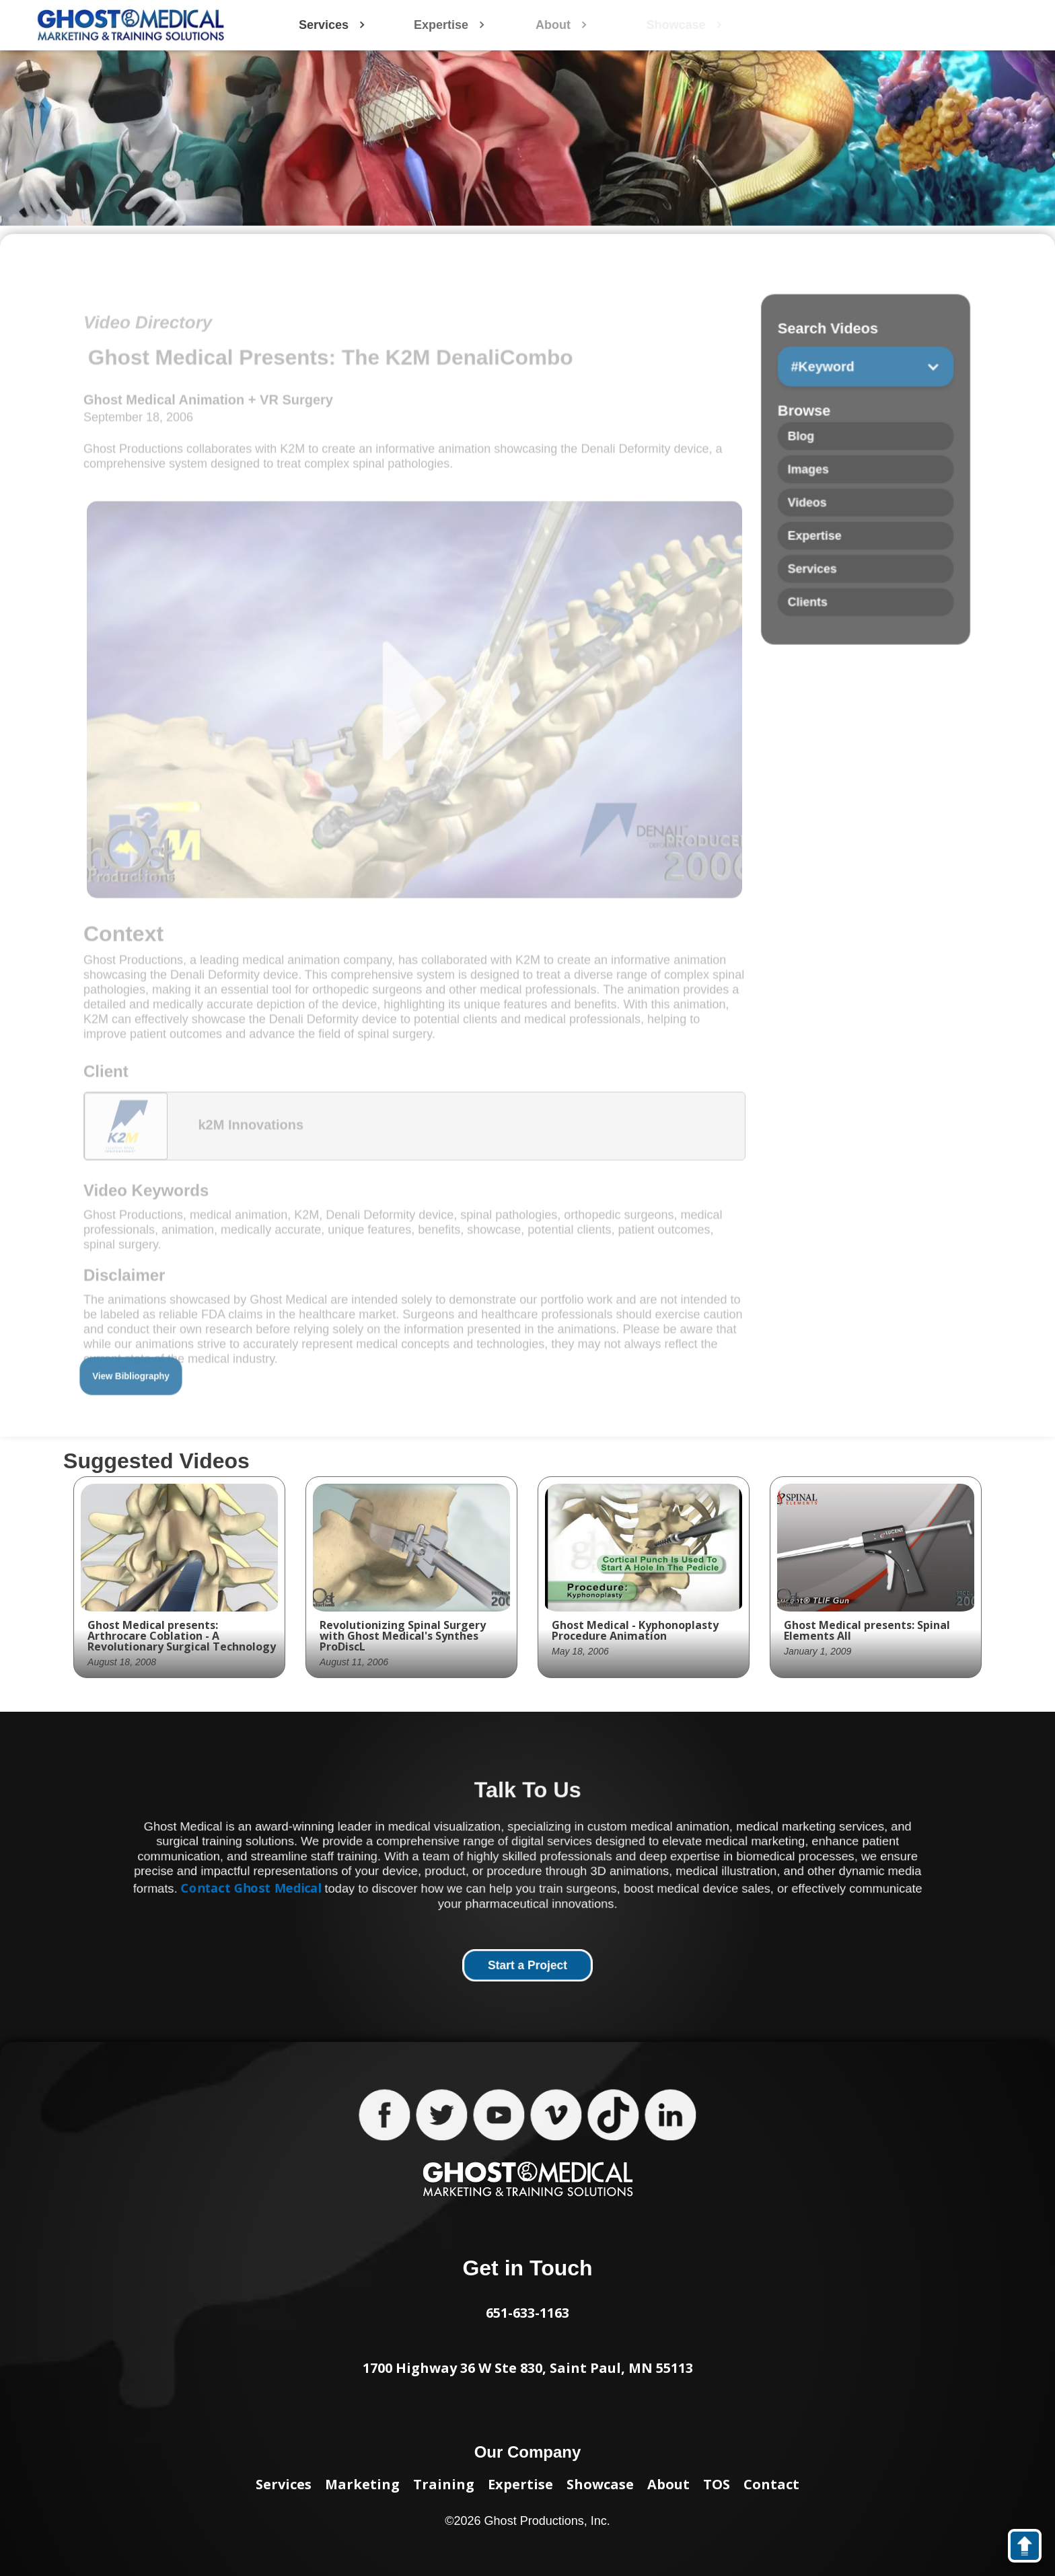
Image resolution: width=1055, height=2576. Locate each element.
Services (284, 2484)
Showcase (600, 2484)
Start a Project (527, 1966)
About (668, 2484)
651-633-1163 (527, 2313)
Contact (771, 2484)
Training (443, 2484)
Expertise (520, 2484)
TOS (716, 2484)
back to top (1031, 2548)
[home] (130, 25)
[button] (865, 393)
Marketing (362, 2484)
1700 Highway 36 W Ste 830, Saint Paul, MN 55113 (528, 2368)
